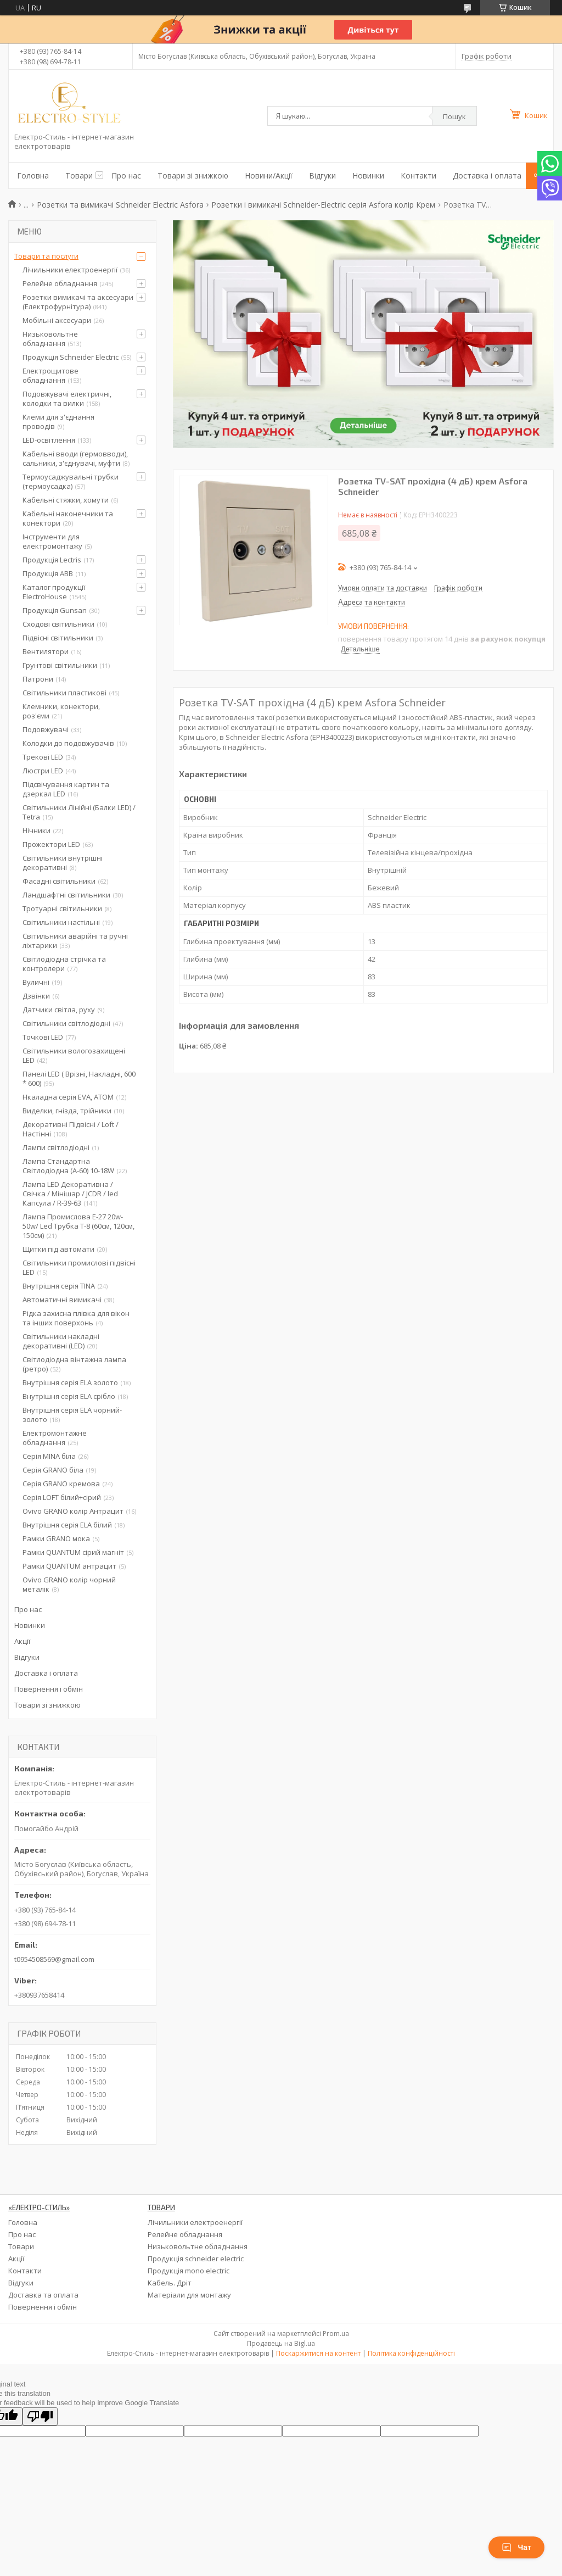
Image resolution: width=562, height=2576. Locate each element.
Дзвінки (36, 996)
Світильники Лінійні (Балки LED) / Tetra (79, 812)
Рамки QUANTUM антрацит (69, 1566)
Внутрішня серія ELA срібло (69, 1396)
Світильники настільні (61, 922)
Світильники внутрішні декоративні (63, 862)
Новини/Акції (269, 175)
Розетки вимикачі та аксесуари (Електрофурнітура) (78, 301)
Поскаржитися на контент (318, 2353)
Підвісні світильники (58, 638)
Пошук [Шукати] (454, 116)
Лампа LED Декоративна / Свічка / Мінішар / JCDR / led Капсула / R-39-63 (70, 1193)
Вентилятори (46, 651)
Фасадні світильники (59, 881)
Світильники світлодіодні (66, 1023)
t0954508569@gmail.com (54, 1959)
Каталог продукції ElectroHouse (54, 591)
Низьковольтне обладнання (50, 338)
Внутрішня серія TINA (59, 1286)
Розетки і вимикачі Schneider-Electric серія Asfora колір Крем (323, 204)
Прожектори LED (51, 844)
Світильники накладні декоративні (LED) (61, 1341)
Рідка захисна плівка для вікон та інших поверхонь (76, 1318)
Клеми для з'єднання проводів (58, 421)
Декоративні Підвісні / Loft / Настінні (71, 1129)
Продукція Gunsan (55, 610)
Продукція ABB (48, 573)
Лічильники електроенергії (70, 270)
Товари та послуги (46, 256)
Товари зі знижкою (193, 175)
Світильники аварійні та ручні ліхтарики (75, 940)
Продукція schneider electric (196, 2258)
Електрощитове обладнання (50, 375)
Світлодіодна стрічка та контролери (64, 963)
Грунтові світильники (60, 665)
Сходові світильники (58, 624)
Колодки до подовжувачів (68, 743)
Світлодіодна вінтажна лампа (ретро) (74, 1364)
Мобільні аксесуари (57, 320)
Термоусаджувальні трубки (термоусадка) (71, 481)
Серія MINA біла (49, 1456)
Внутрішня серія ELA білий (67, 1525)
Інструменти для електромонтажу (52, 541)
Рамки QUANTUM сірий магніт (73, 1552)
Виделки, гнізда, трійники (67, 1111)
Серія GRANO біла (53, 1470)
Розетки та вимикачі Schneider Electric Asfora (120, 204)
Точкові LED (43, 1037)
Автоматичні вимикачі (62, 1299)
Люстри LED (43, 771)
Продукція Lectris (52, 560)
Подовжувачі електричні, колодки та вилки (67, 398)
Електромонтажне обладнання (55, 1437)
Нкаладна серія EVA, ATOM (68, 1097)
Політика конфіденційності (411, 2353)
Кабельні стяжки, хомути (66, 500)
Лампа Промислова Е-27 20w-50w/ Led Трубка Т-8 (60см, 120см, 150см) (78, 1226)
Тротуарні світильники (62, 908)
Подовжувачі (46, 729)
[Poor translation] (40, 2416)
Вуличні (36, 982)
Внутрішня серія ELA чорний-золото (72, 1414)
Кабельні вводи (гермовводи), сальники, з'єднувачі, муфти (75, 458)
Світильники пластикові (64, 693)
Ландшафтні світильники (66, 895)
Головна (33, 175)
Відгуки (322, 175)
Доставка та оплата (43, 2295)
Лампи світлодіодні (56, 1147)
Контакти (418, 175)
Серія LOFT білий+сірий (62, 1497)
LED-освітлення (49, 440)
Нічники (36, 830)
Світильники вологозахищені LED (74, 1055)
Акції (22, 1641)
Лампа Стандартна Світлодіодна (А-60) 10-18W (68, 1165)
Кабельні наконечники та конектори (68, 518)
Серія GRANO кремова (61, 1483)
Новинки (368, 175)
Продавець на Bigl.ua (281, 2343)
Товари (79, 175)
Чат (516, 2547)
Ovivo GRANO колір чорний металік (69, 1584)
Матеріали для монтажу (189, 2295)
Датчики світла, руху (59, 1009)
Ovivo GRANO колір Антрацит (73, 1511)
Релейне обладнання (60, 283)
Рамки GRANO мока (56, 1538)
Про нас (126, 175)
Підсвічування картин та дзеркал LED (66, 789)
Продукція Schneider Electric (71, 357)
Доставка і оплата (487, 175)
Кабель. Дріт (170, 2283)
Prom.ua (336, 2333)
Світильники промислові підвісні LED (79, 1267)
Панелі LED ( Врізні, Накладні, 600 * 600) (79, 1078)
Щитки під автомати (58, 1249)
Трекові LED (43, 757)
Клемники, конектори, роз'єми (61, 711)
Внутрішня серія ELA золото (70, 1382)
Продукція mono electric (188, 2271)
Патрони (38, 679)
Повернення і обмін (48, 1689)
